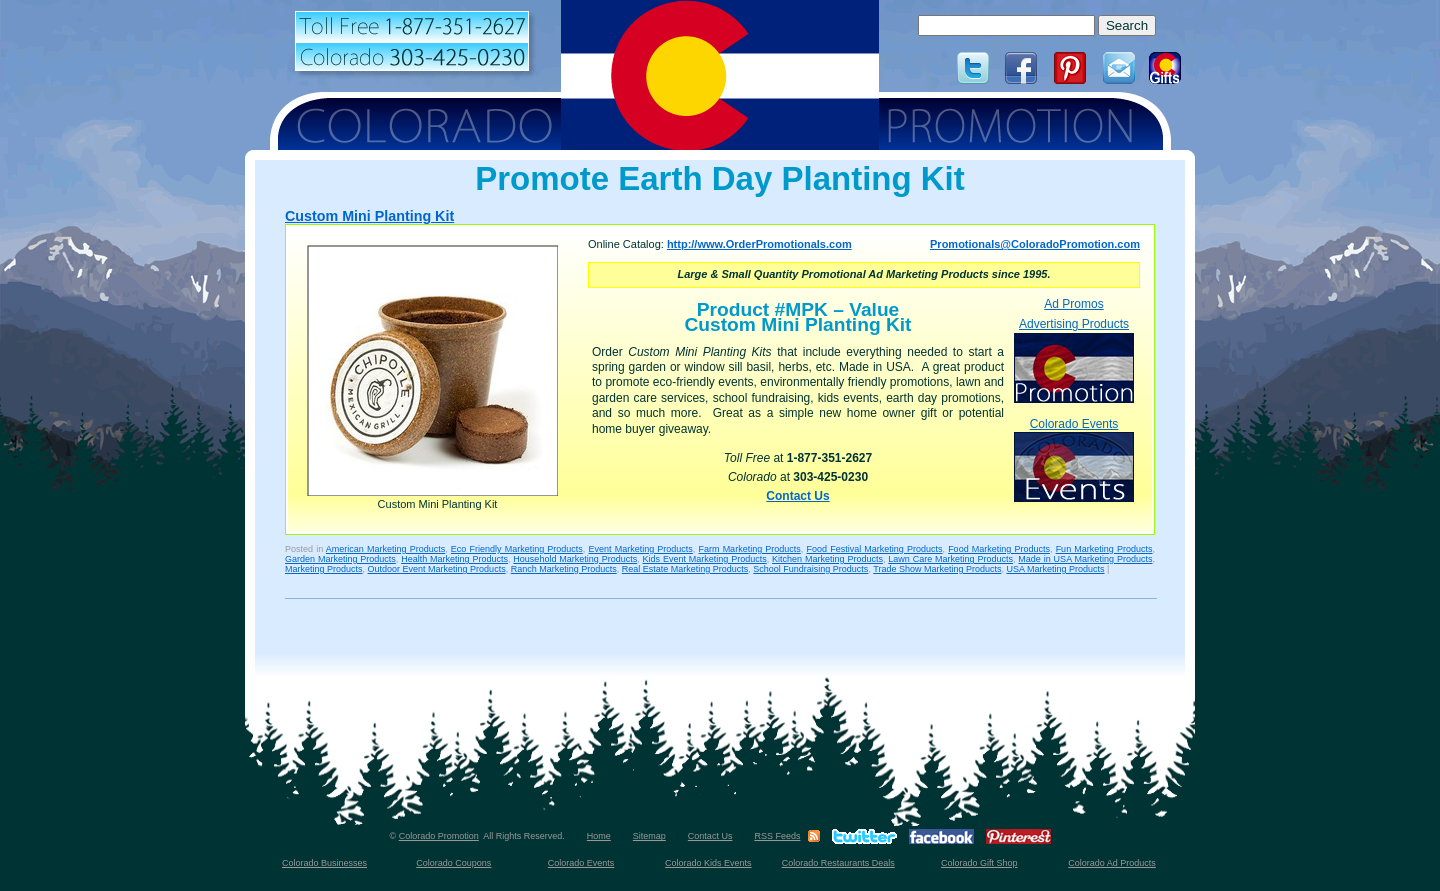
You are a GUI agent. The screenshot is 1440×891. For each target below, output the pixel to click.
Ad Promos (1073, 304)
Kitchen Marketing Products (827, 559)
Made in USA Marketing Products (1085, 559)
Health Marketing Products (454, 559)
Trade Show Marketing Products (937, 569)
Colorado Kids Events (708, 863)
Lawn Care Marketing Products (950, 559)
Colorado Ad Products (1112, 863)
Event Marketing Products (640, 549)
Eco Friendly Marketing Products (517, 549)
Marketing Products (324, 569)
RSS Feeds (777, 836)
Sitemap (649, 836)
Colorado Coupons (453, 863)
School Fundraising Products (810, 569)
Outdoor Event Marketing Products (437, 569)
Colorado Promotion (439, 836)
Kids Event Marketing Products (705, 559)
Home (599, 836)
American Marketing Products (385, 549)
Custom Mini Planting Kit (369, 216)
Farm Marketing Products (749, 549)
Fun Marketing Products (1104, 549)
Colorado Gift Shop (979, 863)
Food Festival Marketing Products (874, 549)
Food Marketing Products (999, 549)
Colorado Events (1074, 459)
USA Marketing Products (1055, 569)
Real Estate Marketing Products (685, 569)
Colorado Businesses (324, 863)
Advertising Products (1074, 359)
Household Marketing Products (575, 559)
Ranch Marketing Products (564, 569)
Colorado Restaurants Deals (838, 863)
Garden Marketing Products (340, 559)
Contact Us (797, 496)
